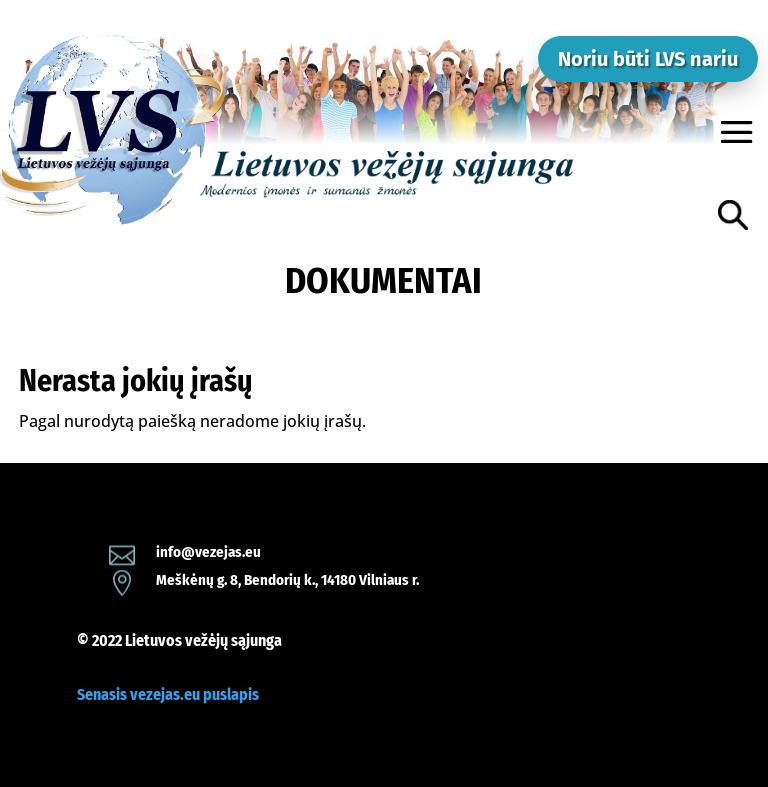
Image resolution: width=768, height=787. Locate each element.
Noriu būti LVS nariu (648, 59)
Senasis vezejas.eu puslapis (168, 694)
